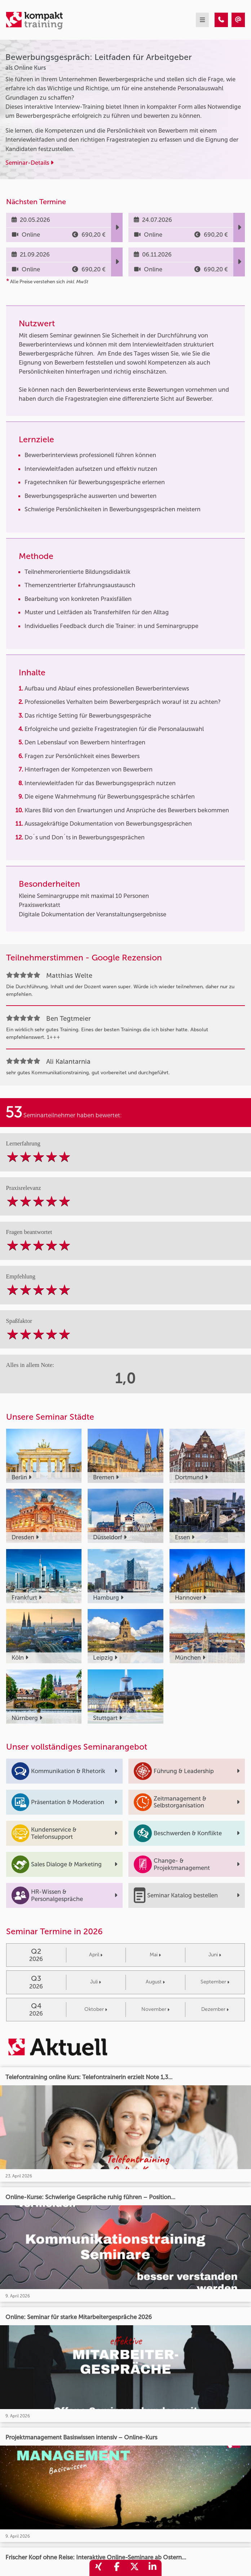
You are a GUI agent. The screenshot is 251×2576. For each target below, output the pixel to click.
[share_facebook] (116, 2568)
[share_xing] (98, 2568)
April (95, 1955)
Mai (155, 1955)
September (215, 1982)
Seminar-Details (29, 162)
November (155, 2009)
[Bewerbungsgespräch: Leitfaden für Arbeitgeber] (221, 20)
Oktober (95, 2009)
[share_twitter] (135, 2568)
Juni (214, 1955)
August (155, 1982)
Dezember (215, 2009)
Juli (95, 1982)
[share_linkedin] (153, 2568)
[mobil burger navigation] (202, 20)
